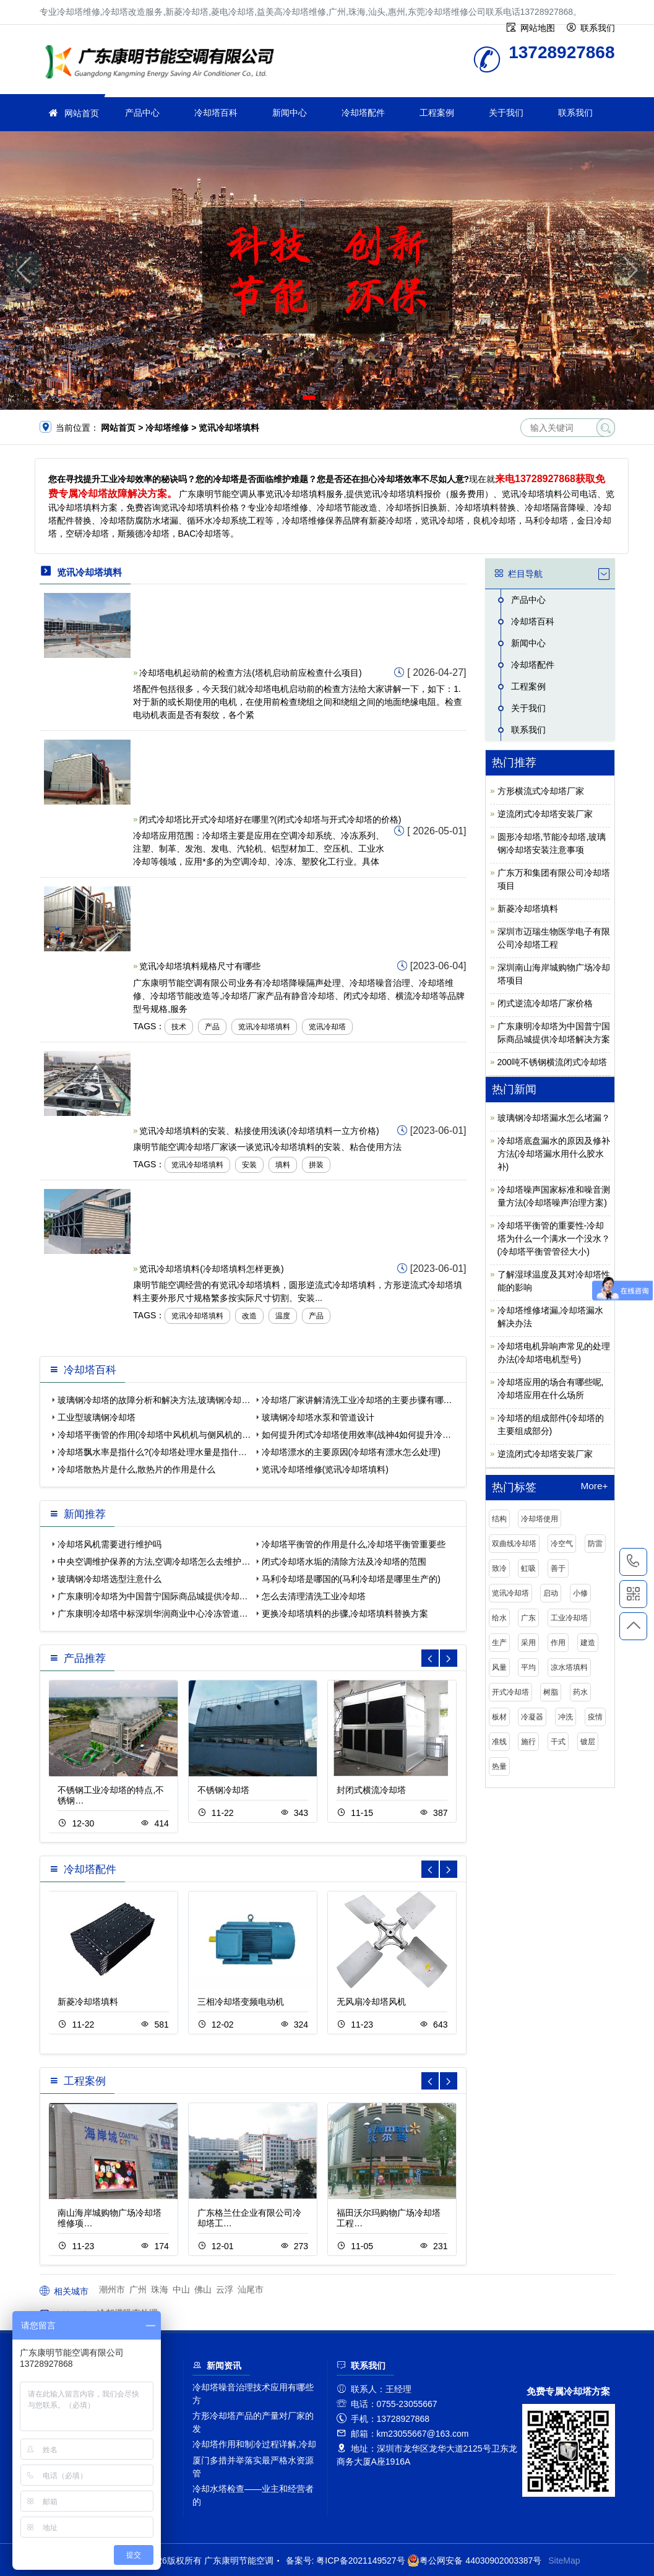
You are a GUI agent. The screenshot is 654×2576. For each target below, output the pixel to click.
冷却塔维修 (163, 63)
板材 (499, 1717)
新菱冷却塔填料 (88, 2002)
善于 (558, 1568)
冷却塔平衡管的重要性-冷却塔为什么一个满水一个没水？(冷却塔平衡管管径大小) (553, 1238)
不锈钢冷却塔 (223, 1790)
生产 (499, 1642)
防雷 (595, 1543)
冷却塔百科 (216, 113)
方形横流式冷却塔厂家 (540, 791)
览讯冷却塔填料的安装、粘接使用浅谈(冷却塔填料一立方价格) (259, 1131)
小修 (580, 1593)
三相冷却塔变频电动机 (240, 2002)
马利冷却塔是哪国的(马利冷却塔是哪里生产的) (351, 1579)
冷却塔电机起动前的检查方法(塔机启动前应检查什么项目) (250, 673)
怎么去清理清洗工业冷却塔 (314, 1596)
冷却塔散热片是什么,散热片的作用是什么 (137, 1469)
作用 (558, 1642)
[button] (309, 397)
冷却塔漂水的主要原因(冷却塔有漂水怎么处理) (351, 1452)
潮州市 (112, 2289)
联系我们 (575, 113)
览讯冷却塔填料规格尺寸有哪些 (199, 966)
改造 (249, 1316)
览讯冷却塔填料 (264, 1026)
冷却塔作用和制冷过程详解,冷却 (254, 2444)
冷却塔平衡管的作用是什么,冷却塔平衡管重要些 (354, 1544)
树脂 (550, 1692)
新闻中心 (289, 113)
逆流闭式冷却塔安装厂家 (545, 814)
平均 (528, 1667)
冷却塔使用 (539, 1519)
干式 (558, 1741)
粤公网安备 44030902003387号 (474, 2560)
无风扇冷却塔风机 (371, 2002)
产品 (212, 1026)
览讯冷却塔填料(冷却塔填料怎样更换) (211, 1269)
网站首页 (81, 113)
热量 (499, 1766)
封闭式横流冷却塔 (371, 1790)
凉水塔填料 (569, 1667)
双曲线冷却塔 (514, 1543)
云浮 (224, 2289)
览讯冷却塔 (327, 1026)
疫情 (595, 1717)
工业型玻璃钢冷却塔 (97, 1417)
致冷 (499, 1568)
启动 (550, 1593)
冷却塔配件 (363, 113)
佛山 (203, 2289)
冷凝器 (532, 1717)
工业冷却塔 (569, 1618)
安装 (249, 1164)
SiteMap (564, 2560)
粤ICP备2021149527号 (360, 2560)
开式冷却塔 (510, 1692)
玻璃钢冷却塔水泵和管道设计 (318, 1417)
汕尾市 (251, 2289)
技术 (178, 1026)
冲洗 (565, 1717)
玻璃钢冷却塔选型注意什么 (109, 1579)
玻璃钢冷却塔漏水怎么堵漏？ (553, 1118)
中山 (181, 2289)
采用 (528, 1642)
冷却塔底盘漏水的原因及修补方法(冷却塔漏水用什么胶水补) (553, 1154)
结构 (499, 1519)
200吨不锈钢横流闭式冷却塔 (552, 1062)
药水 (580, 1692)
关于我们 (506, 113)
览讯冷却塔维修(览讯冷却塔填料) (325, 1469)
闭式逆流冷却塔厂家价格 (545, 1003)
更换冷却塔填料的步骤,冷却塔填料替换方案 (345, 1614)
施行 (528, 1741)
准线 (499, 1741)
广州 (138, 2289)
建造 (587, 1642)
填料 (282, 1164)
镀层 (587, 1741)
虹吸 (528, 1568)
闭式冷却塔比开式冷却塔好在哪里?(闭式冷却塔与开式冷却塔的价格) (270, 819)
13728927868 (633, 1561)
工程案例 (437, 113)
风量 (499, 1667)
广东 (528, 1618)
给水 (499, 1618)
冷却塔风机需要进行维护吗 (109, 1544)
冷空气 (562, 1543)
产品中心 (142, 113)
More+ (594, 1486)
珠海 (159, 2289)
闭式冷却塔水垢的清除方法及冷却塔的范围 (344, 1562)
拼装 (316, 1164)
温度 (282, 1316)
